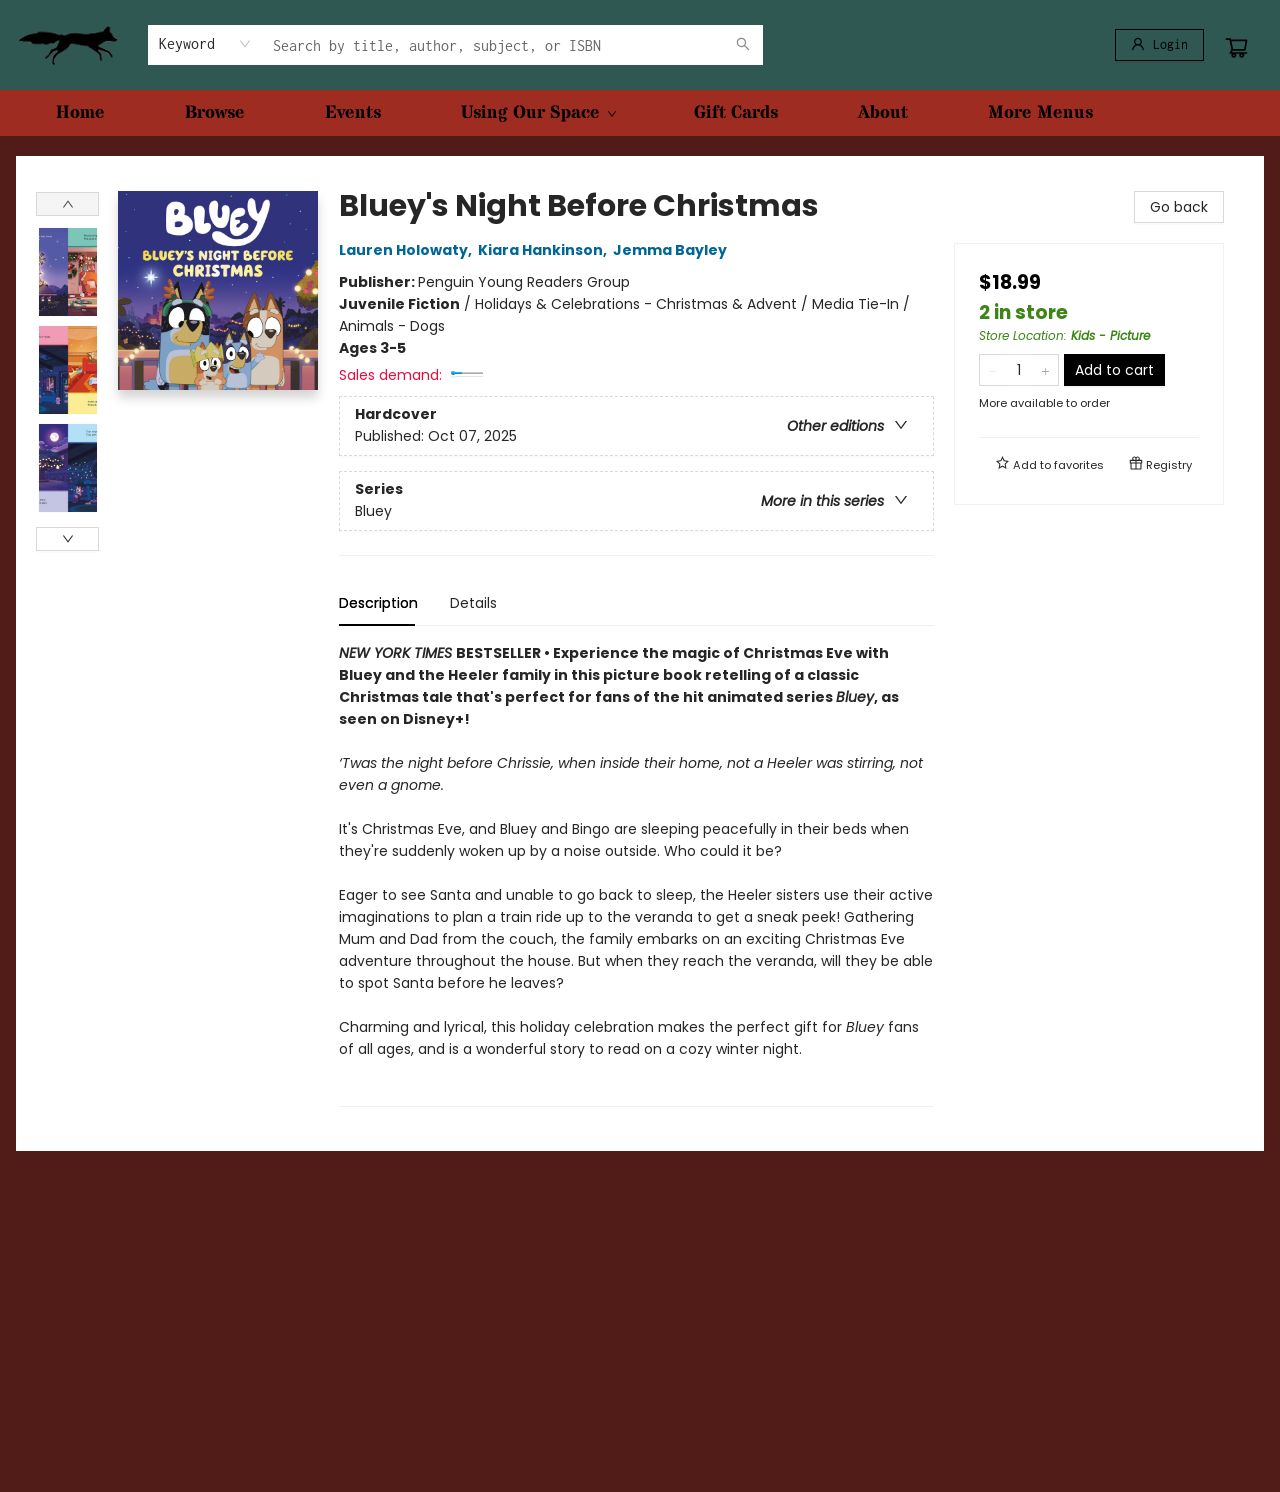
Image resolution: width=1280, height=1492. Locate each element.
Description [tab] (378, 603)
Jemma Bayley (673, 250)
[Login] (1159, 45)
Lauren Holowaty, (408, 250)
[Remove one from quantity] (992, 370)
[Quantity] (1019, 370)
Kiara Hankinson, (545, 250)
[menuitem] (80, 113)
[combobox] (205, 44)
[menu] (640, 113)
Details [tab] (473, 603)
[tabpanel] (636, 874)
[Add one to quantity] (1045, 370)
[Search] (743, 45)
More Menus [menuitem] (1040, 112)
